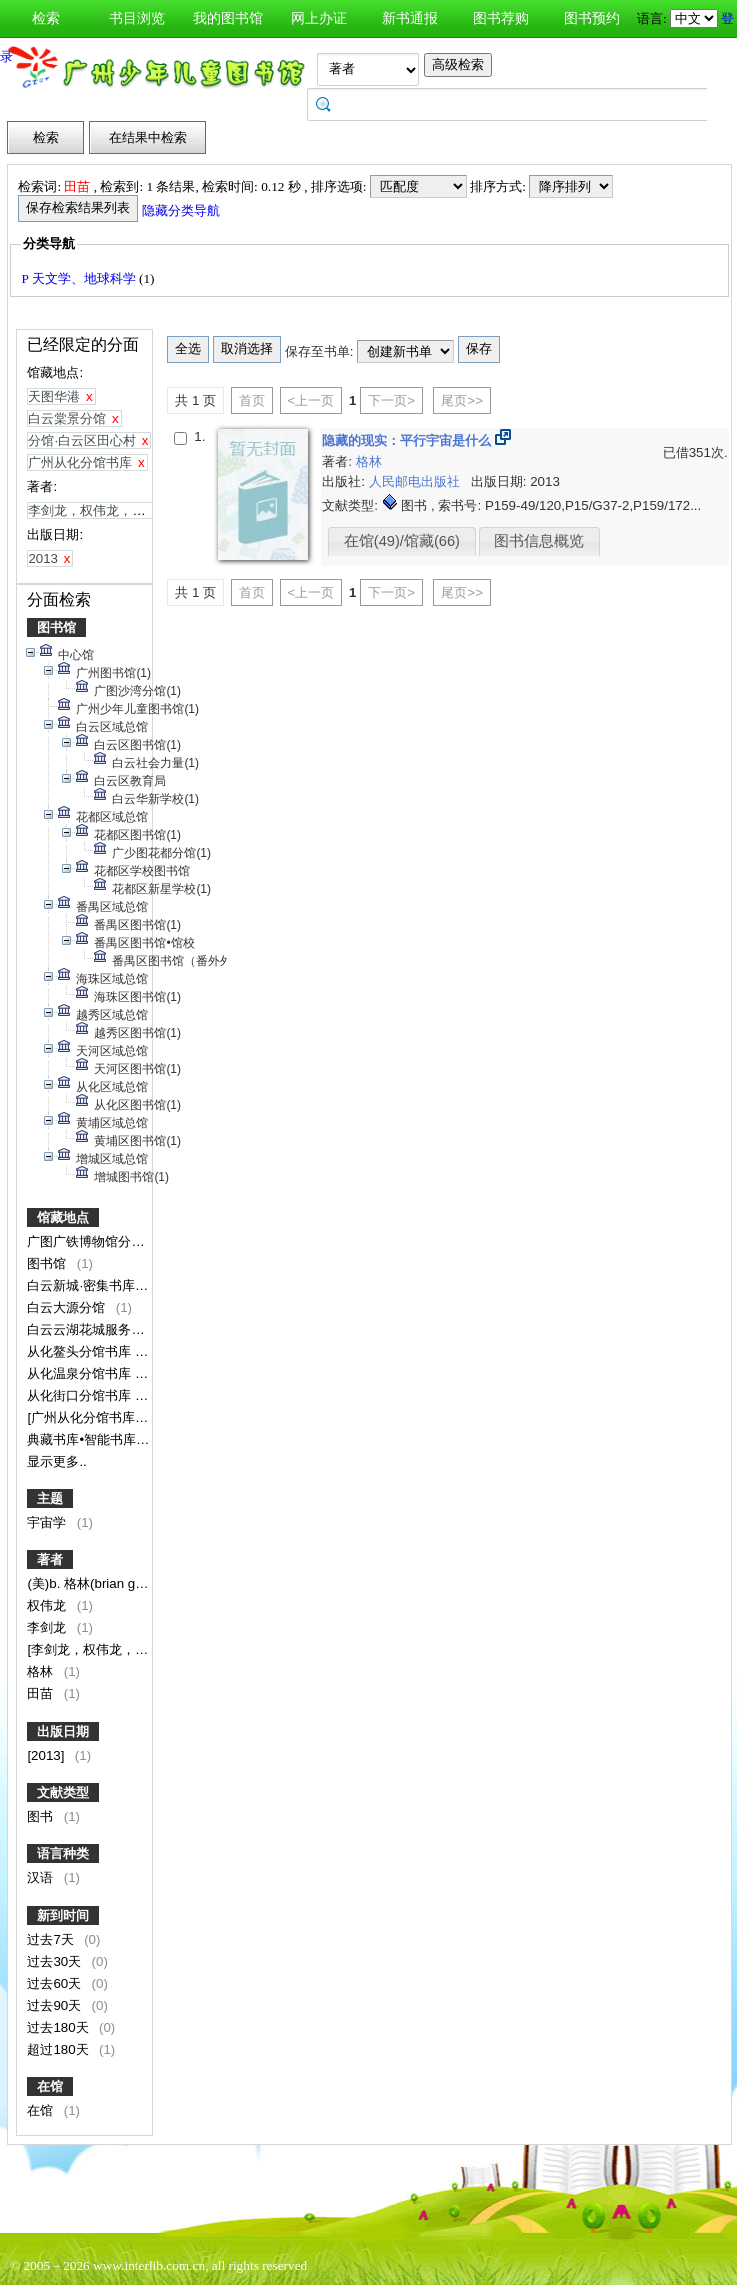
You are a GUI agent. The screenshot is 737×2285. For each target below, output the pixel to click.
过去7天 (52, 1939)
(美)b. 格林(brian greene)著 (108, 1583)
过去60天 (56, 1983)
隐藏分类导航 (182, 210)
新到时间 (63, 1915)
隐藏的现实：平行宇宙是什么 (408, 440)
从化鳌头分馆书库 (81, 1351)
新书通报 (410, 18)
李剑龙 (48, 1627)
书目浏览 (137, 18)
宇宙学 (48, 1522)
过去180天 (59, 2027)
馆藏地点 (63, 1217)
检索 (46, 18)
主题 (50, 1498)
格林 (42, 1671)
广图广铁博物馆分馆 (87, 1241)
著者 (50, 1559)
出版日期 (63, 1731)
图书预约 (592, 18)
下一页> (391, 400)
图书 (42, 1816)
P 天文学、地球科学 (80, 278)
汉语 (42, 1877)
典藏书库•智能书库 (83, 1439)
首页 (252, 400)
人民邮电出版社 (416, 481)
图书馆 (56, 627)
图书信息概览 (539, 541)
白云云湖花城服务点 (87, 1329)
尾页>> (462, 400)
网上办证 (319, 18)
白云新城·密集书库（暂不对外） (121, 1285)
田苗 (42, 1693)
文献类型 (63, 1792)
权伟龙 (48, 1605)
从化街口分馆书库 (81, 1395)
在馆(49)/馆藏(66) (402, 541)
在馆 (50, 2086)
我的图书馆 (228, 18)
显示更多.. (56, 1461)
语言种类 (63, 1853)
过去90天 (56, 2005)
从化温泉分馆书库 (81, 1373)
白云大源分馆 (68, 1307)
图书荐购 (501, 18)
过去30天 (56, 1961)
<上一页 (311, 400)
